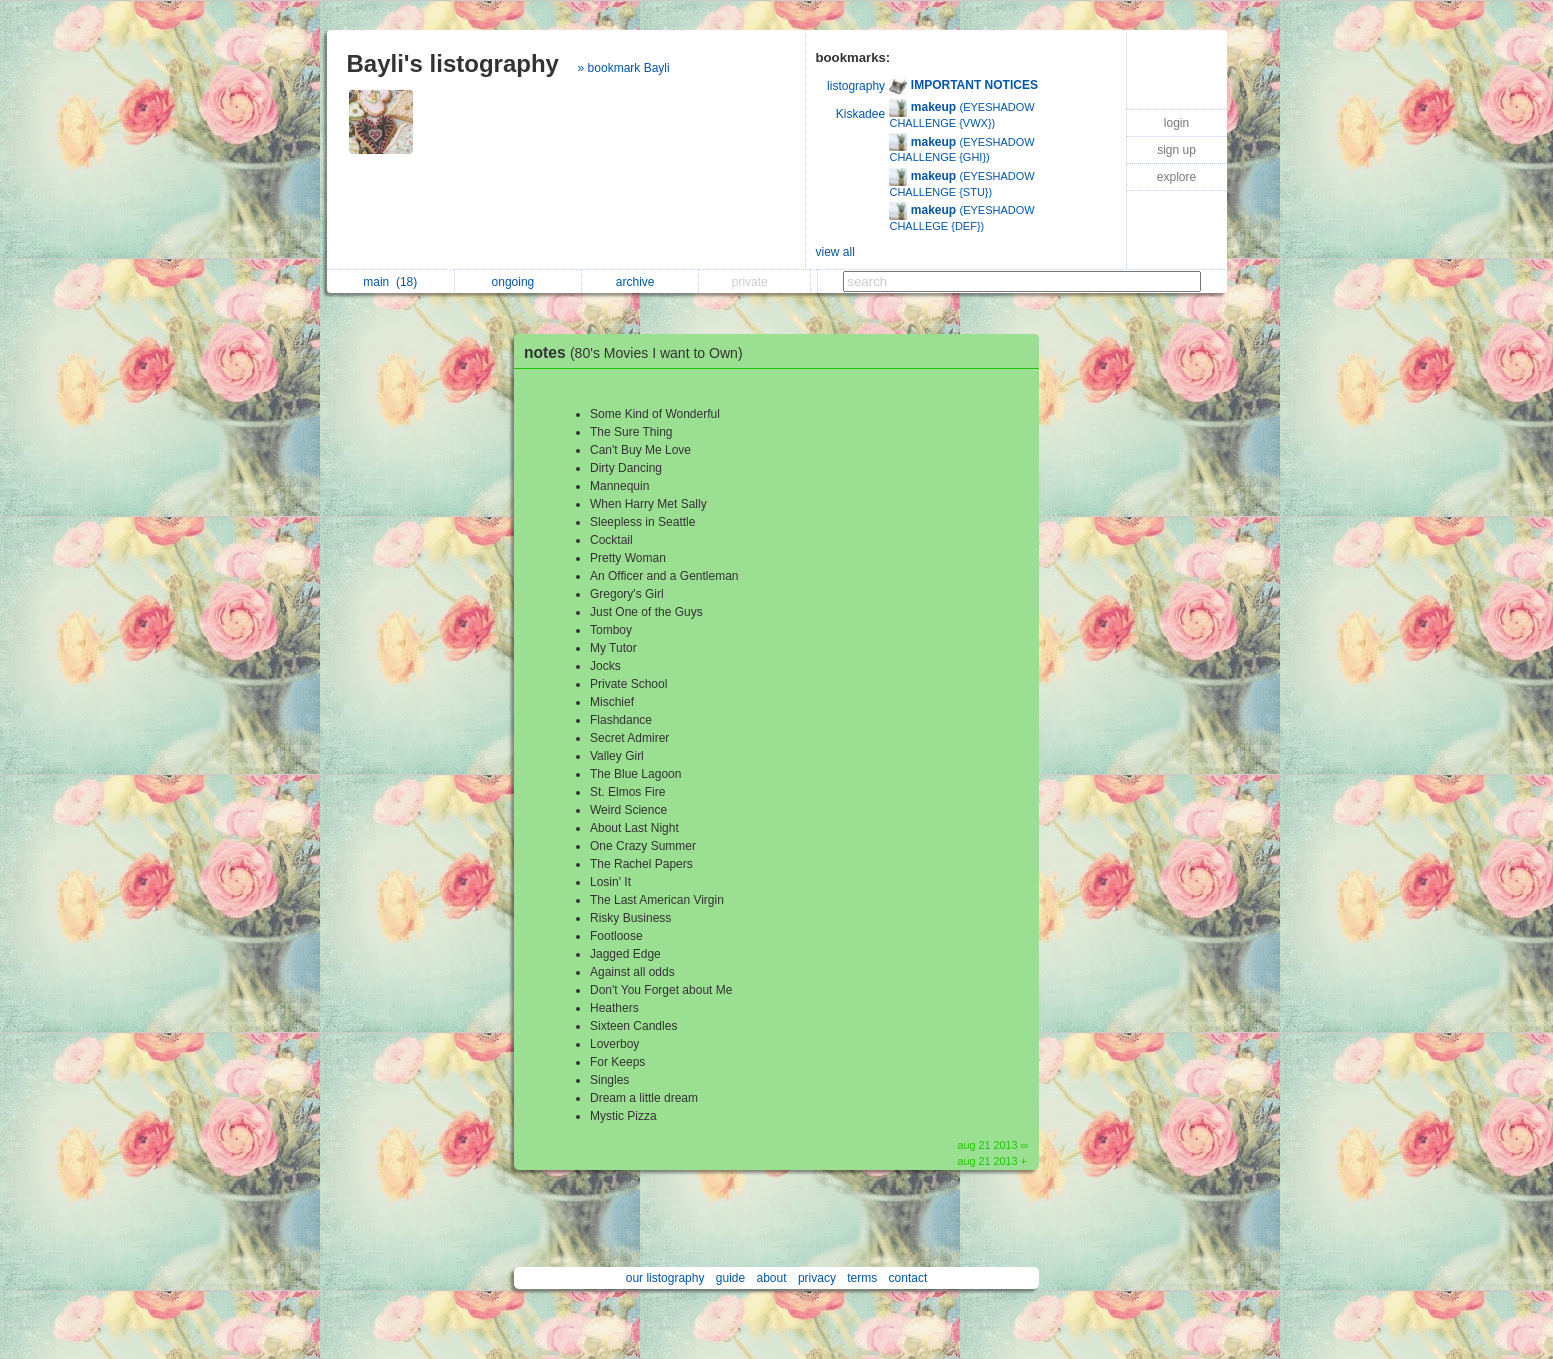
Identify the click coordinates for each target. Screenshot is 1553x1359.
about (772, 1278)
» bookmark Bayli (624, 68)
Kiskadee (860, 114)
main (390, 282)
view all (835, 252)
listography (856, 86)
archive (640, 282)
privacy (817, 1278)
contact (908, 1278)
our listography (665, 1278)
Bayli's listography (453, 63)
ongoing (518, 282)
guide (730, 1278)
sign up (1176, 150)
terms (862, 1278)
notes (638, 352)
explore (1176, 177)
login (1176, 123)
